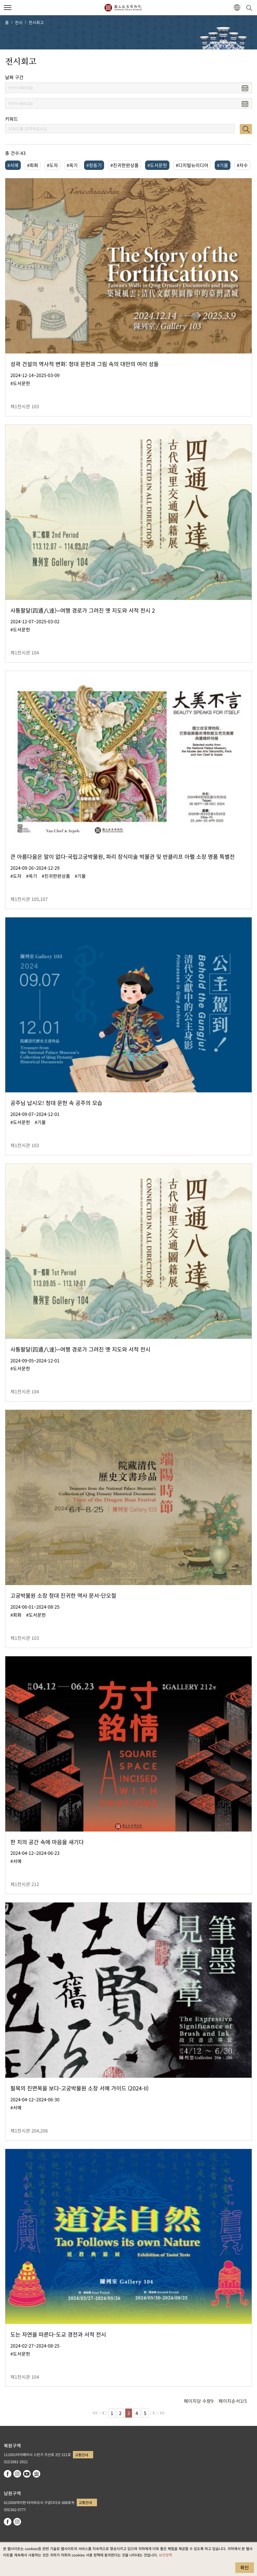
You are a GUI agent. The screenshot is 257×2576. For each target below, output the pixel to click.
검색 (246, 129)
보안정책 (165, 2554)
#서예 (12, 165)
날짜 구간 (14, 77)
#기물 (222, 165)
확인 (244, 2567)
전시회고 (36, 22)
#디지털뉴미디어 (192, 165)
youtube (27, 2474)
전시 (19, 22)
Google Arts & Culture (36, 2474)
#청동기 (94, 165)
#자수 (242, 165)
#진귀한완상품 (124, 165)
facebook (7, 2474)
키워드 (11, 119)
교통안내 (81, 2454)
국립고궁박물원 (123, 7)
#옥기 (72, 165)
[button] (236, 7)
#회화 (32, 165)
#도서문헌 (157, 165)
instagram (17, 2474)
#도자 (52, 165)
